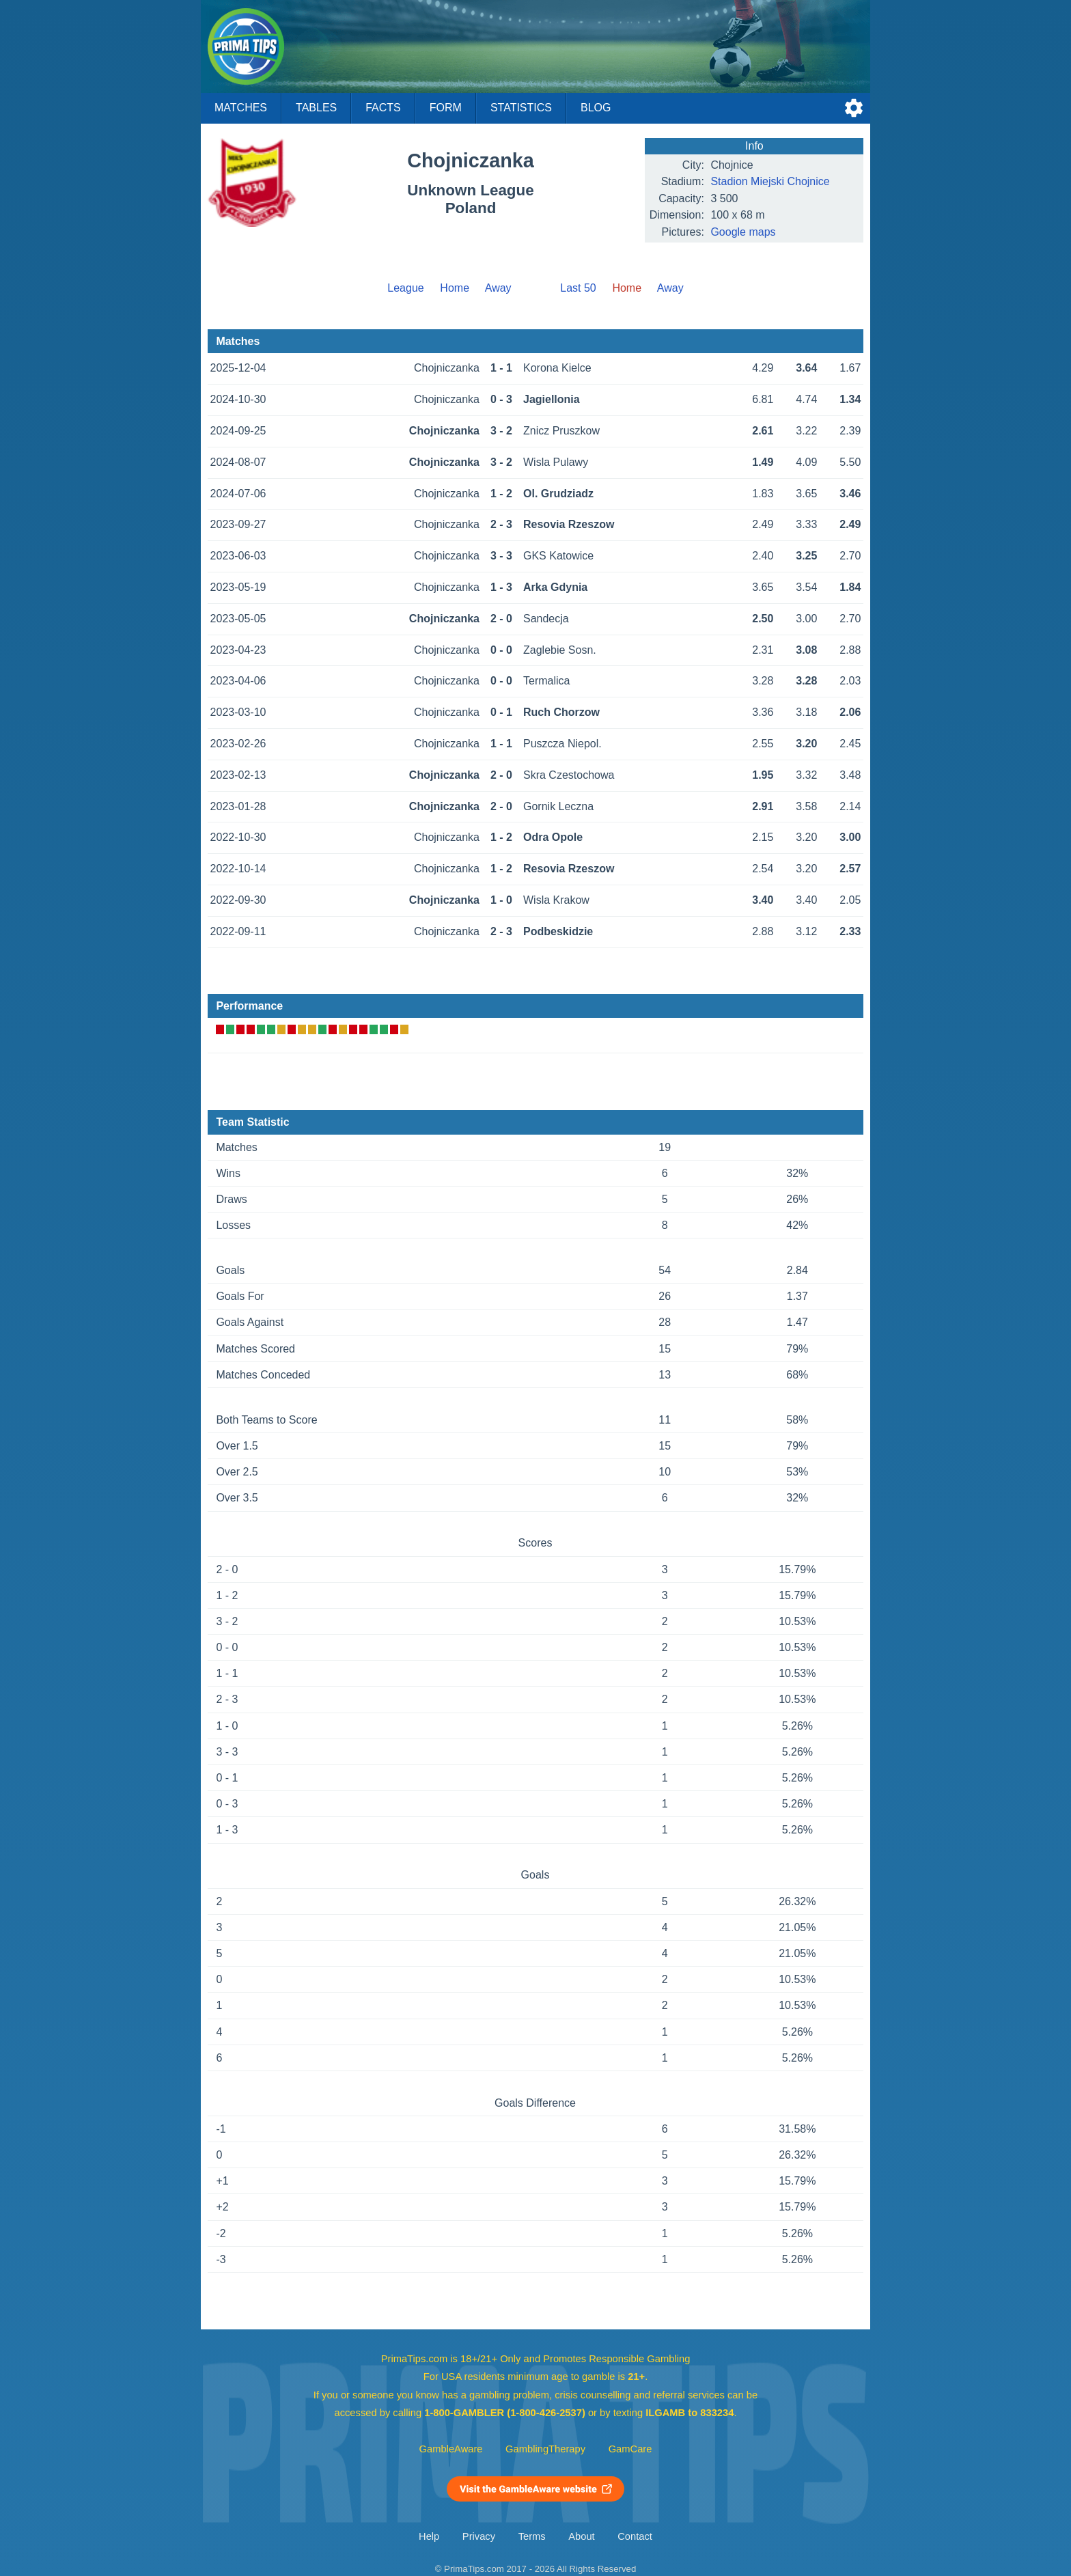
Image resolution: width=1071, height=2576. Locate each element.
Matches (240, 107)
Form (446, 107)
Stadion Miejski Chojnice (769, 181)
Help (429, 2536)
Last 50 (578, 288)
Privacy (478, 2536)
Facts (383, 107)
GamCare (630, 2448)
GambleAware (451, 2448)
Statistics (521, 107)
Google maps (742, 232)
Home (454, 288)
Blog (596, 107)
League (405, 288)
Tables (316, 107)
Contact (634, 2536)
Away (498, 288)
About (581, 2536)
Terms (532, 2536)
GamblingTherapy (545, 2448)
